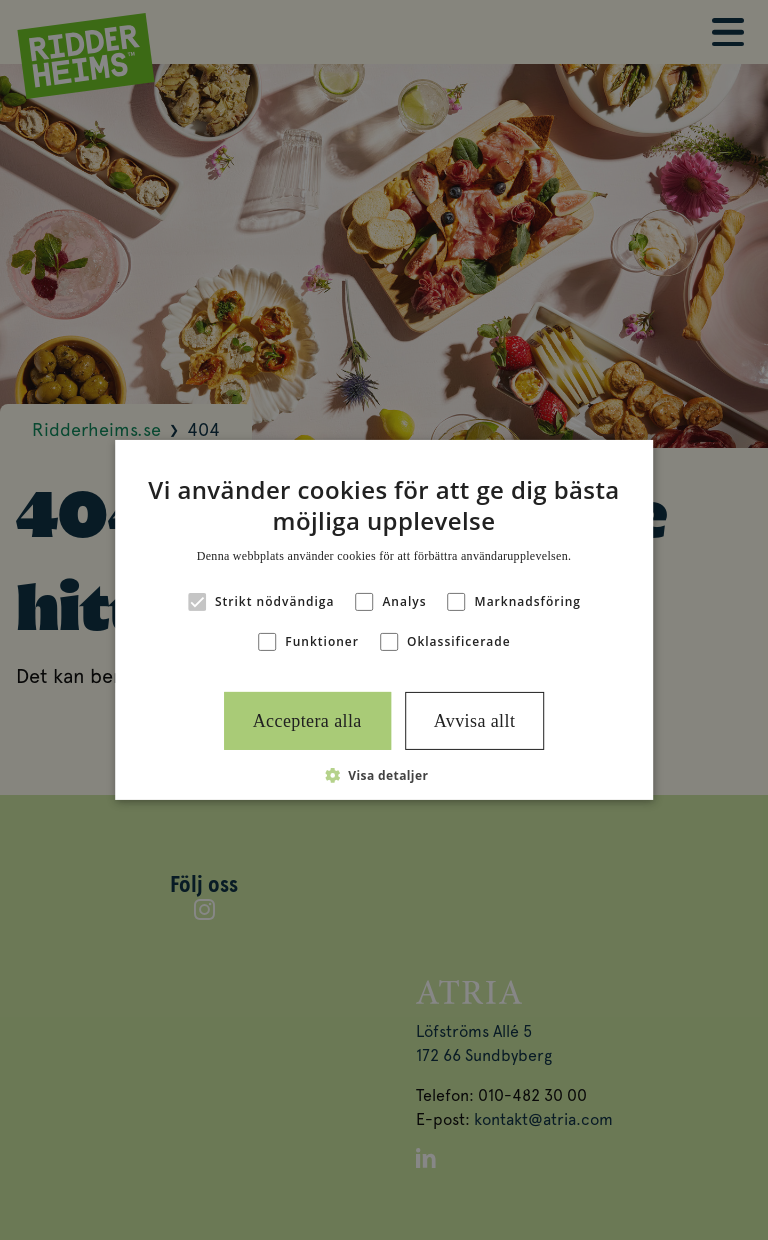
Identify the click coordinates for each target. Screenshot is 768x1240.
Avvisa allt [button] (475, 721)
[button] (384, 775)
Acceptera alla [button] (307, 721)
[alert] (384, 620)
